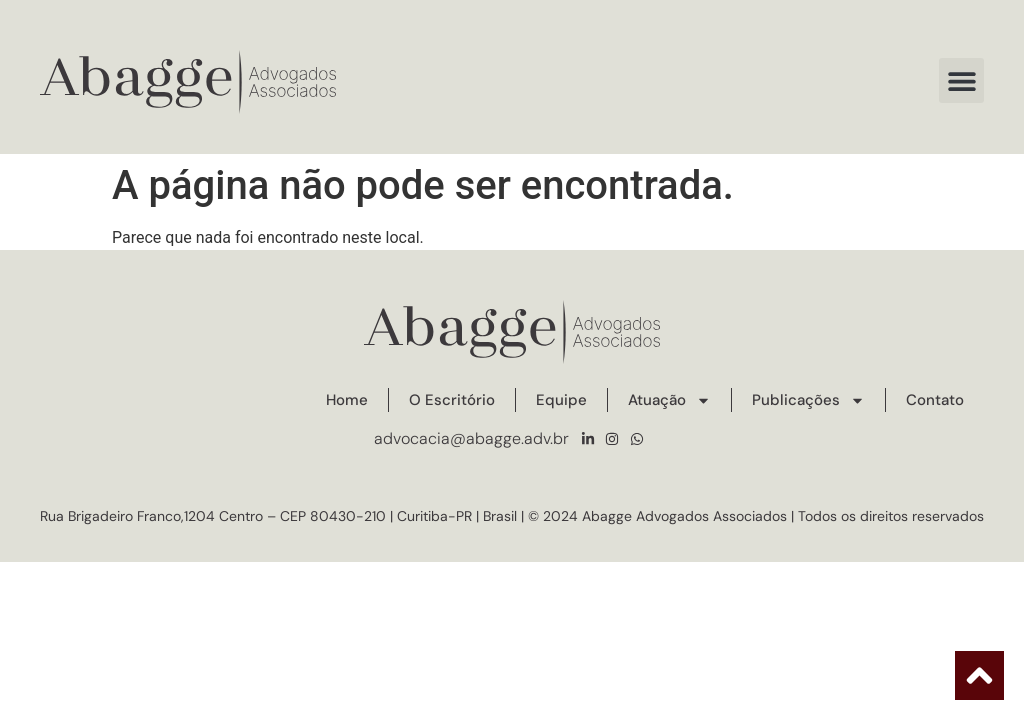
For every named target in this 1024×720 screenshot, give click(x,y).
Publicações (808, 400)
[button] (961, 80)
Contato (935, 400)
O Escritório (452, 400)
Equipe (561, 400)
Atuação (669, 400)
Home (347, 400)
